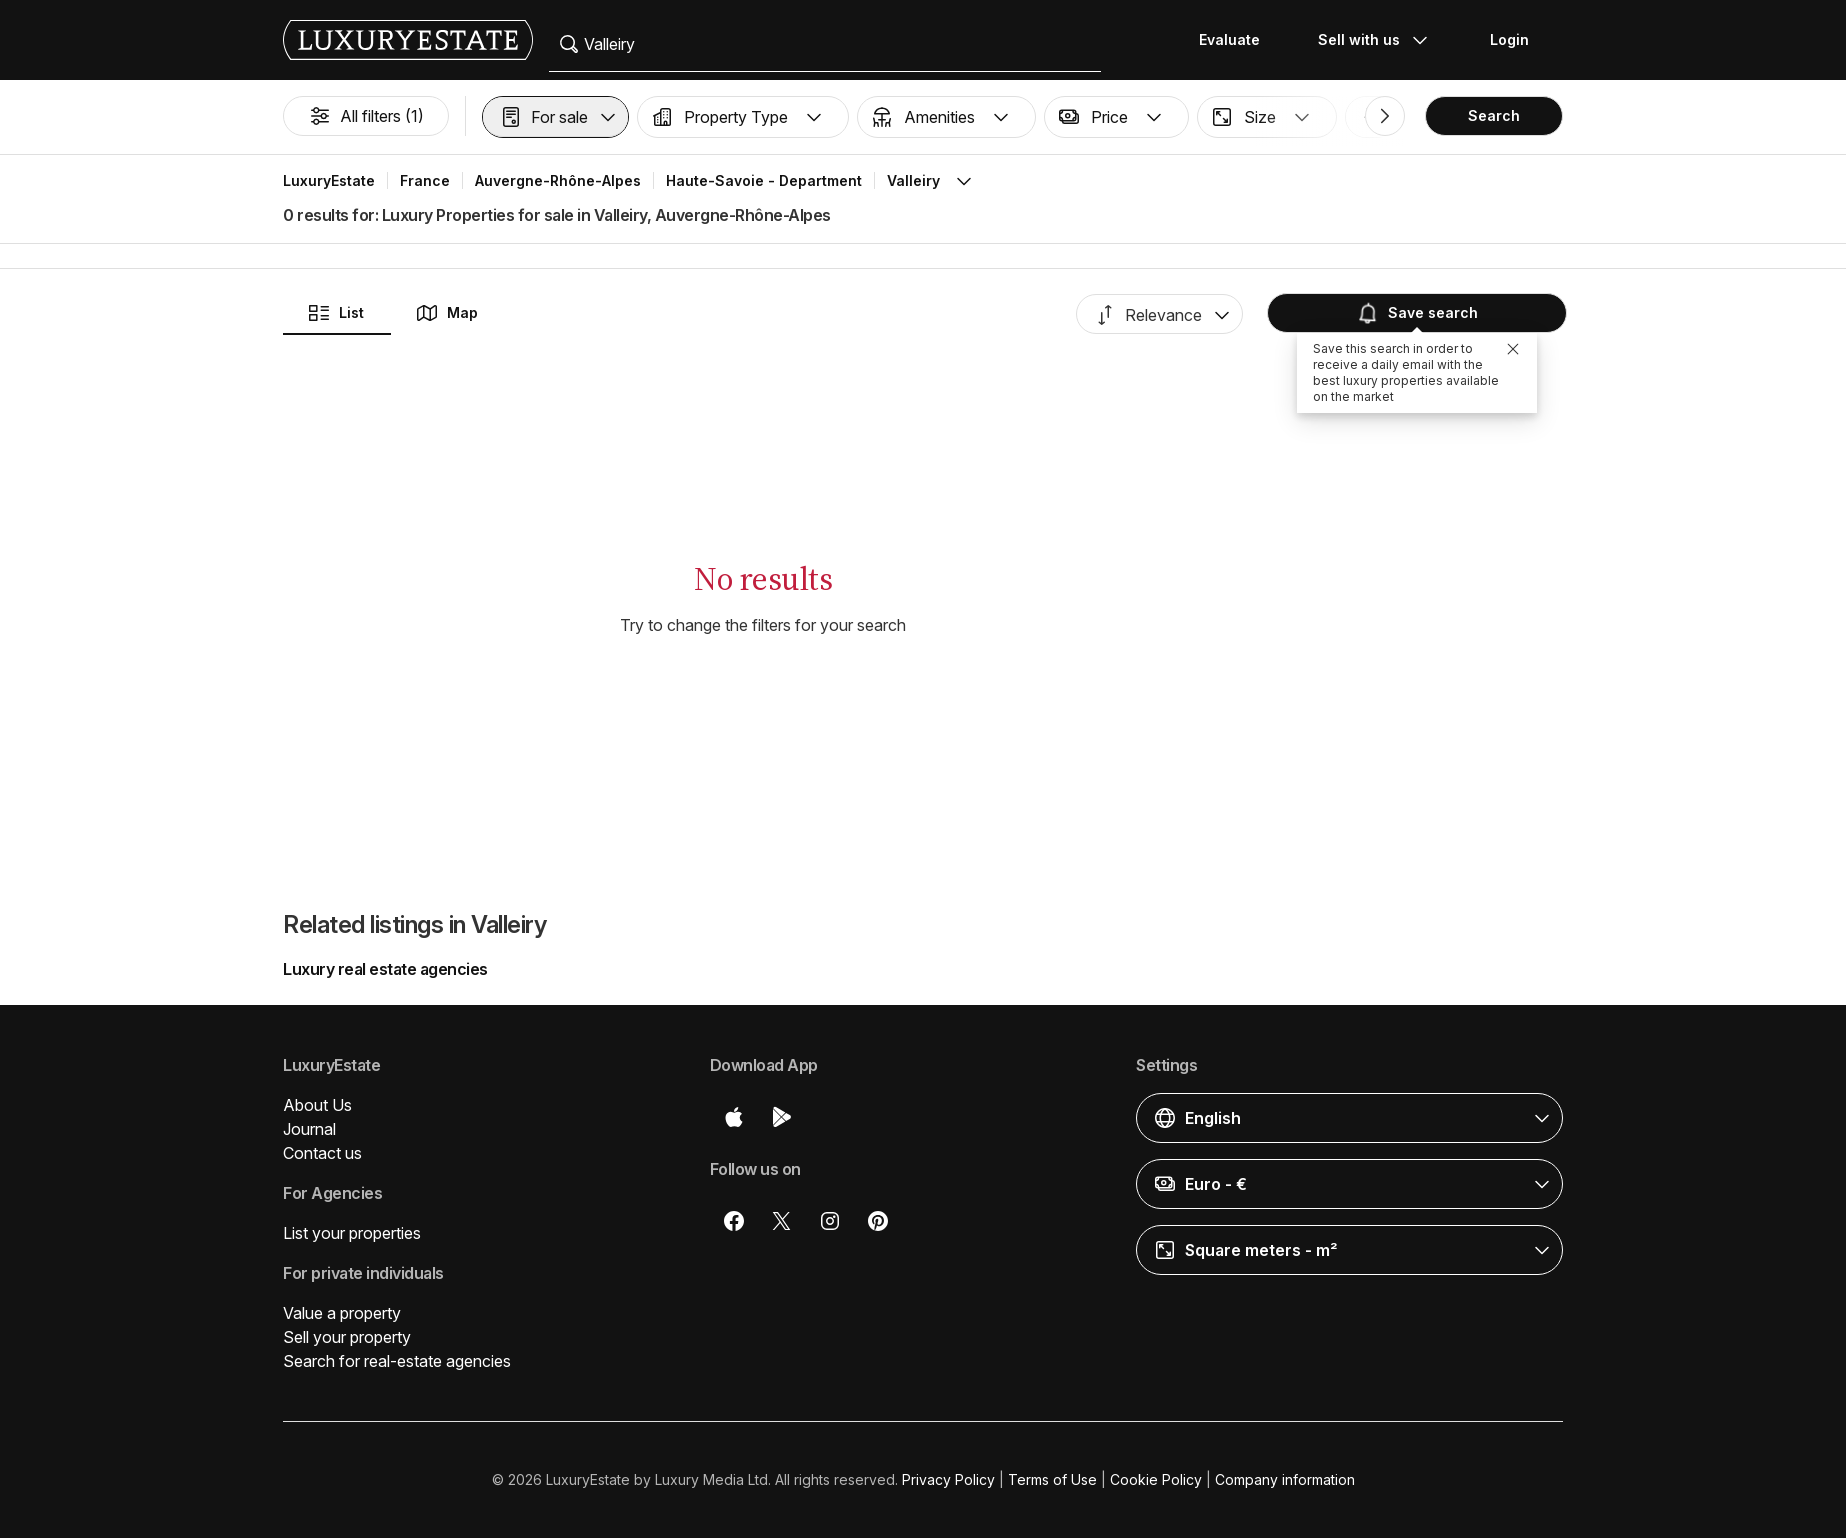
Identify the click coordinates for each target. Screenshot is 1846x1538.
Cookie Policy (1156, 1479)
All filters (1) (366, 116)
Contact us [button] (322, 1153)
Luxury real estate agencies (385, 969)
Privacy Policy (948, 1479)
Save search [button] (1417, 313)
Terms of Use (1052, 1479)
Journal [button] (309, 1129)
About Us (317, 1105)
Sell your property (347, 1337)
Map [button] (446, 313)
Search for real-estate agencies (397, 1361)
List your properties (352, 1233)
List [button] (335, 313)
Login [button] (1509, 39)
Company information (1285, 1479)
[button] (555, 117)
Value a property (342, 1313)
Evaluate (1229, 39)
